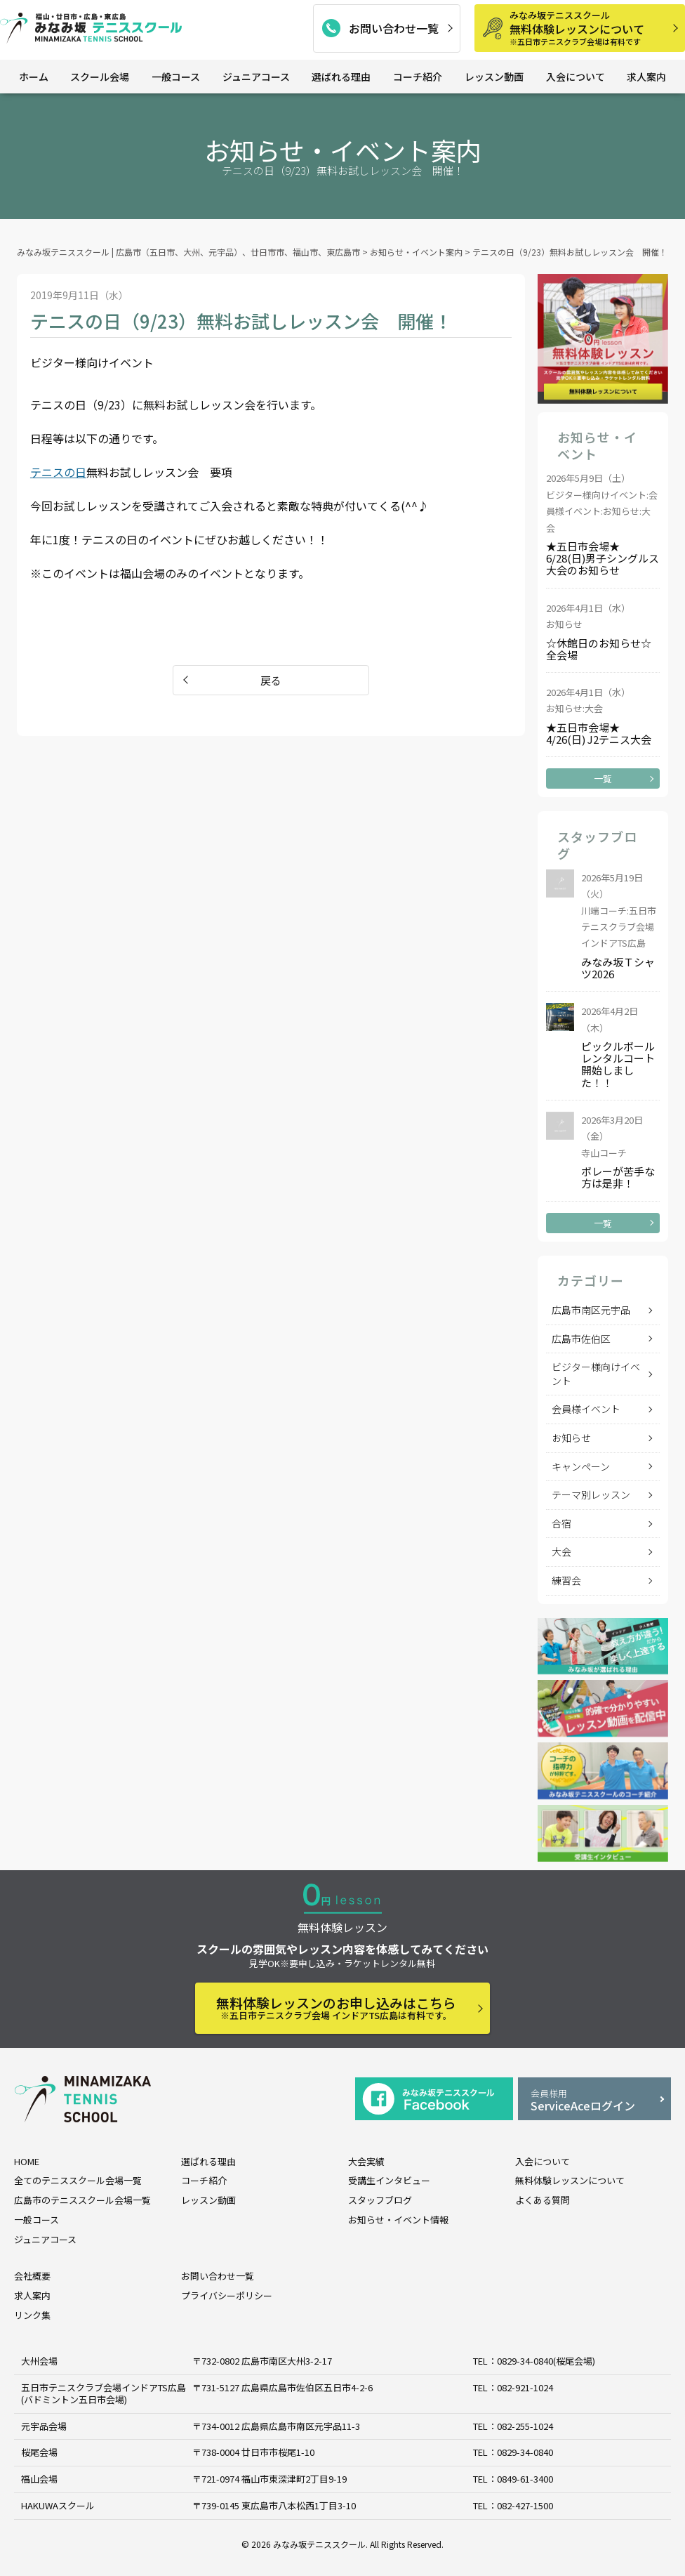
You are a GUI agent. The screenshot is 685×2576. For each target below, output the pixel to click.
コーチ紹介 (417, 77)
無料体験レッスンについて (592, 27)
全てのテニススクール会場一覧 (78, 2180)
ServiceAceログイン (594, 2100)
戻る (270, 680)
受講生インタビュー (389, 2180)
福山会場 (39, 2478)
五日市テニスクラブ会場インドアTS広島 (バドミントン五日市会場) (103, 2393)
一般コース (176, 77)
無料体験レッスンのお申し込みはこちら (336, 2007)
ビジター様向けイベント (596, 1374)
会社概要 (32, 2276)
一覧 (603, 778)
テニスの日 (58, 472)
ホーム (33, 77)
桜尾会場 (39, 2452)
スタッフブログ (380, 2200)
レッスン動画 (494, 77)
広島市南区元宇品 (591, 1310)
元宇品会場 (44, 2426)
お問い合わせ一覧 (394, 28)
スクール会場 (99, 77)
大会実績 (366, 2161)
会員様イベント (586, 1409)
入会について (575, 77)
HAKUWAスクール (58, 2505)
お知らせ (571, 1438)
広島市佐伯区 (581, 1339)
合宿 (561, 1523)
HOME (26, 2161)
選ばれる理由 (341, 77)
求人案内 (646, 77)
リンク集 (32, 2315)
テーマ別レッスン (591, 1494)
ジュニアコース (256, 77)
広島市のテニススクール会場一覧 (82, 2200)
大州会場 (39, 2360)
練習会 (566, 1580)
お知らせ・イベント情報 (398, 2219)
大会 (561, 1551)
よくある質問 (542, 2200)
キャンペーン (581, 1466)
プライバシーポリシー (226, 2295)
